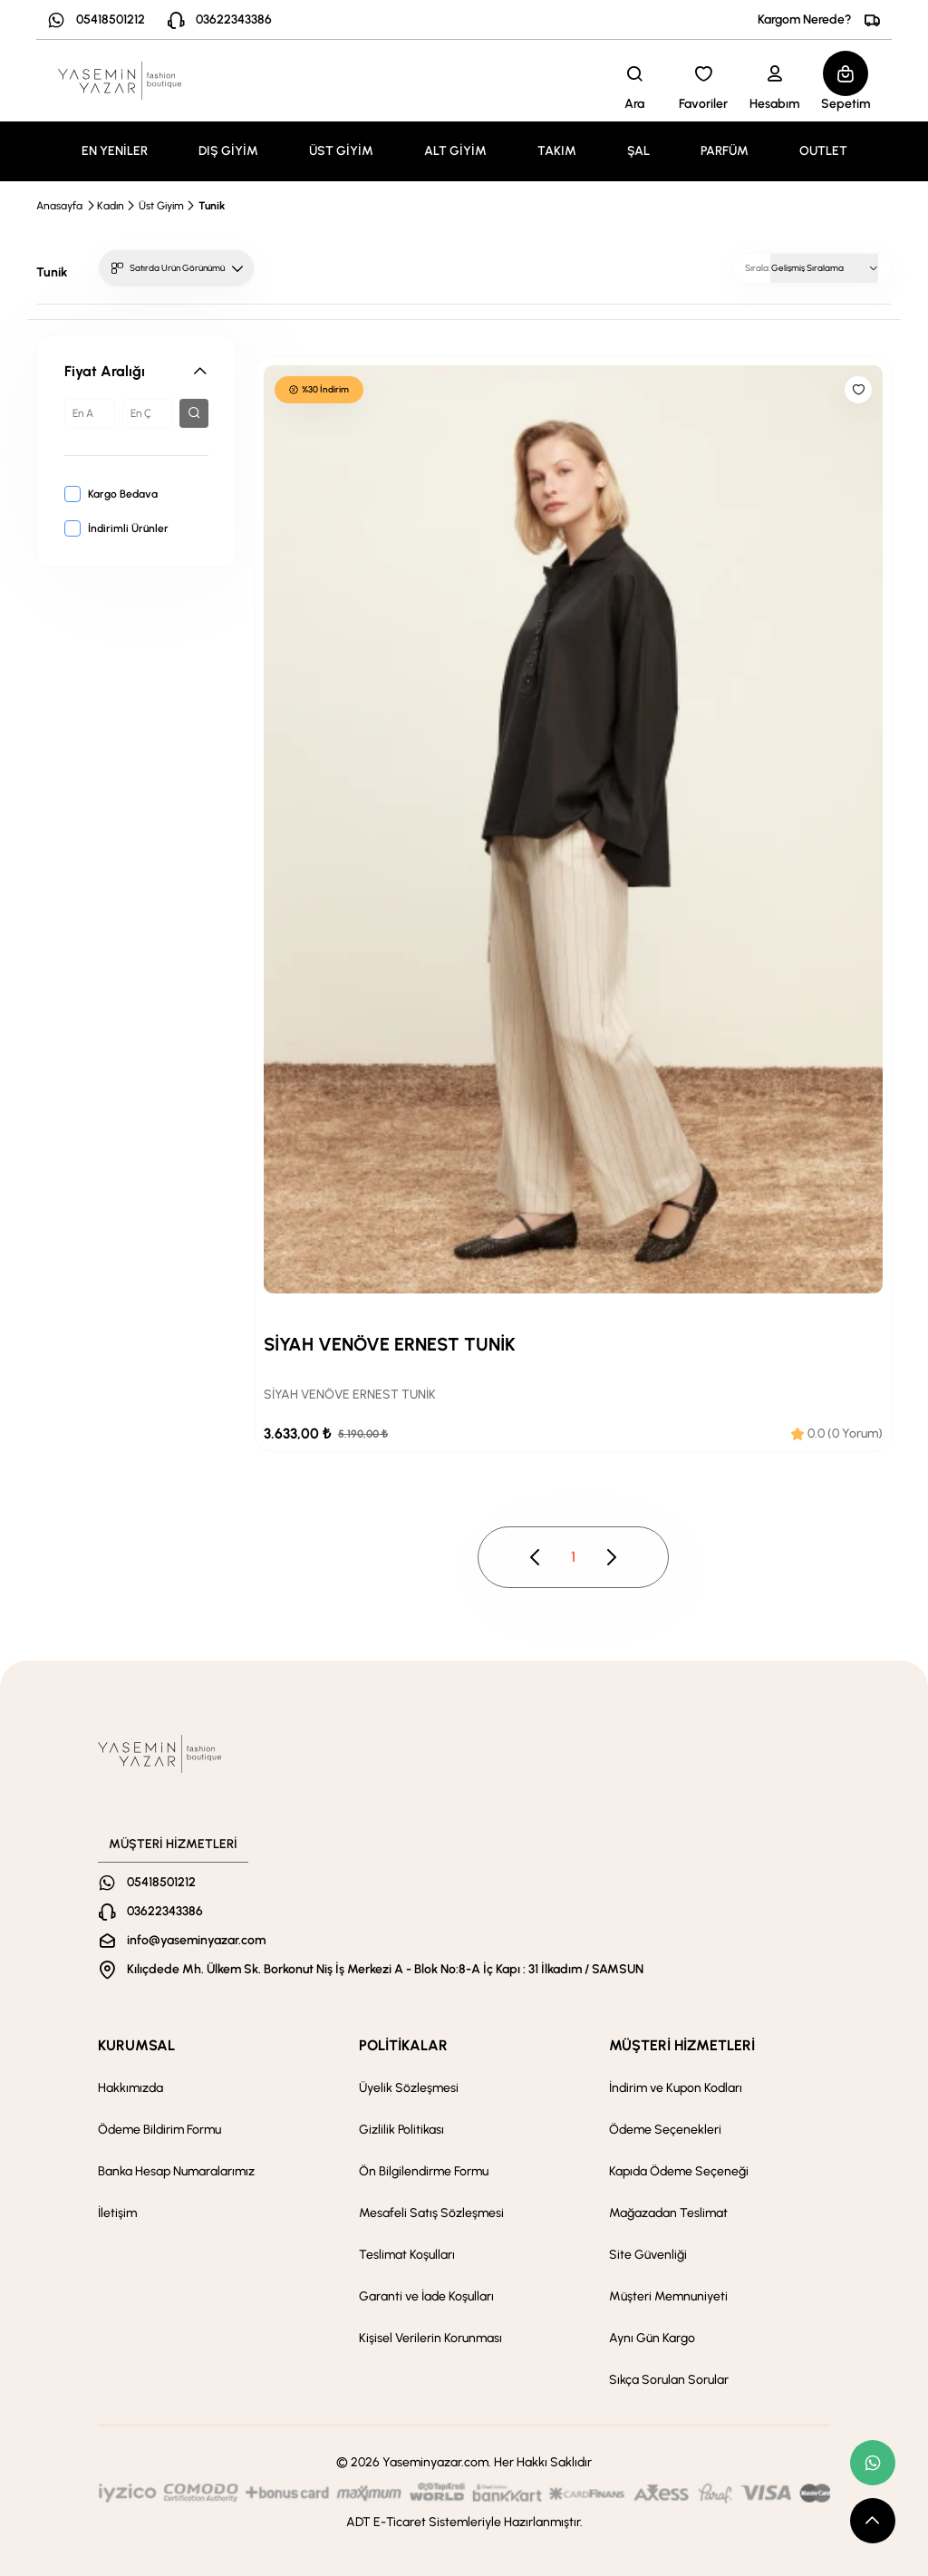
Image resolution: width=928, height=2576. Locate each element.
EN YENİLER (115, 151)
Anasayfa (59, 205)
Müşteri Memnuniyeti (668, 2296)
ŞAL (638, 151)
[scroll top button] (872, 2520)
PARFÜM (725, 151)
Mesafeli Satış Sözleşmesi (431, 2213)
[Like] (858, 389)
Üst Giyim (161, 205)
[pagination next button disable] (611, 1557)
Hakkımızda (130, 2088)
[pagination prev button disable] (535, 1557)
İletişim (117, 2213)
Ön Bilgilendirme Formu (423, 2171)
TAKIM (556, 151)
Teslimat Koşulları (407, 2254)
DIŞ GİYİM (228, 151)
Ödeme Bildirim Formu (159, 2129)
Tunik (211, 205)
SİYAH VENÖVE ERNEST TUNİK (390, 1344)
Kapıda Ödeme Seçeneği (679, 2171)
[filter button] (193, 413)
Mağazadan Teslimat (668, 2213)
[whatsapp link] (872, 2462)
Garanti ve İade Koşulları (426, 2296)
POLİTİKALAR (403, 2045)
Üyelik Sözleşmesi (409, 2088)
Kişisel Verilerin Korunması (430, 2338)
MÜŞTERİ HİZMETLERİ (682, 2045)
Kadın (110, 205)
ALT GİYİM (455, 151)
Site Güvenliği (648, 2254)
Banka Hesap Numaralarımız (176, 2171)
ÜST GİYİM (341, 151)
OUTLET (823, 151)
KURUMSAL (136, 2045)
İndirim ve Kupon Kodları (675, 2088)
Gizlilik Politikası (401, 2129)
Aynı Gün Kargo (652, 2338)
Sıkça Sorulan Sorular (669, 2379)
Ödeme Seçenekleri (665, 2129)
